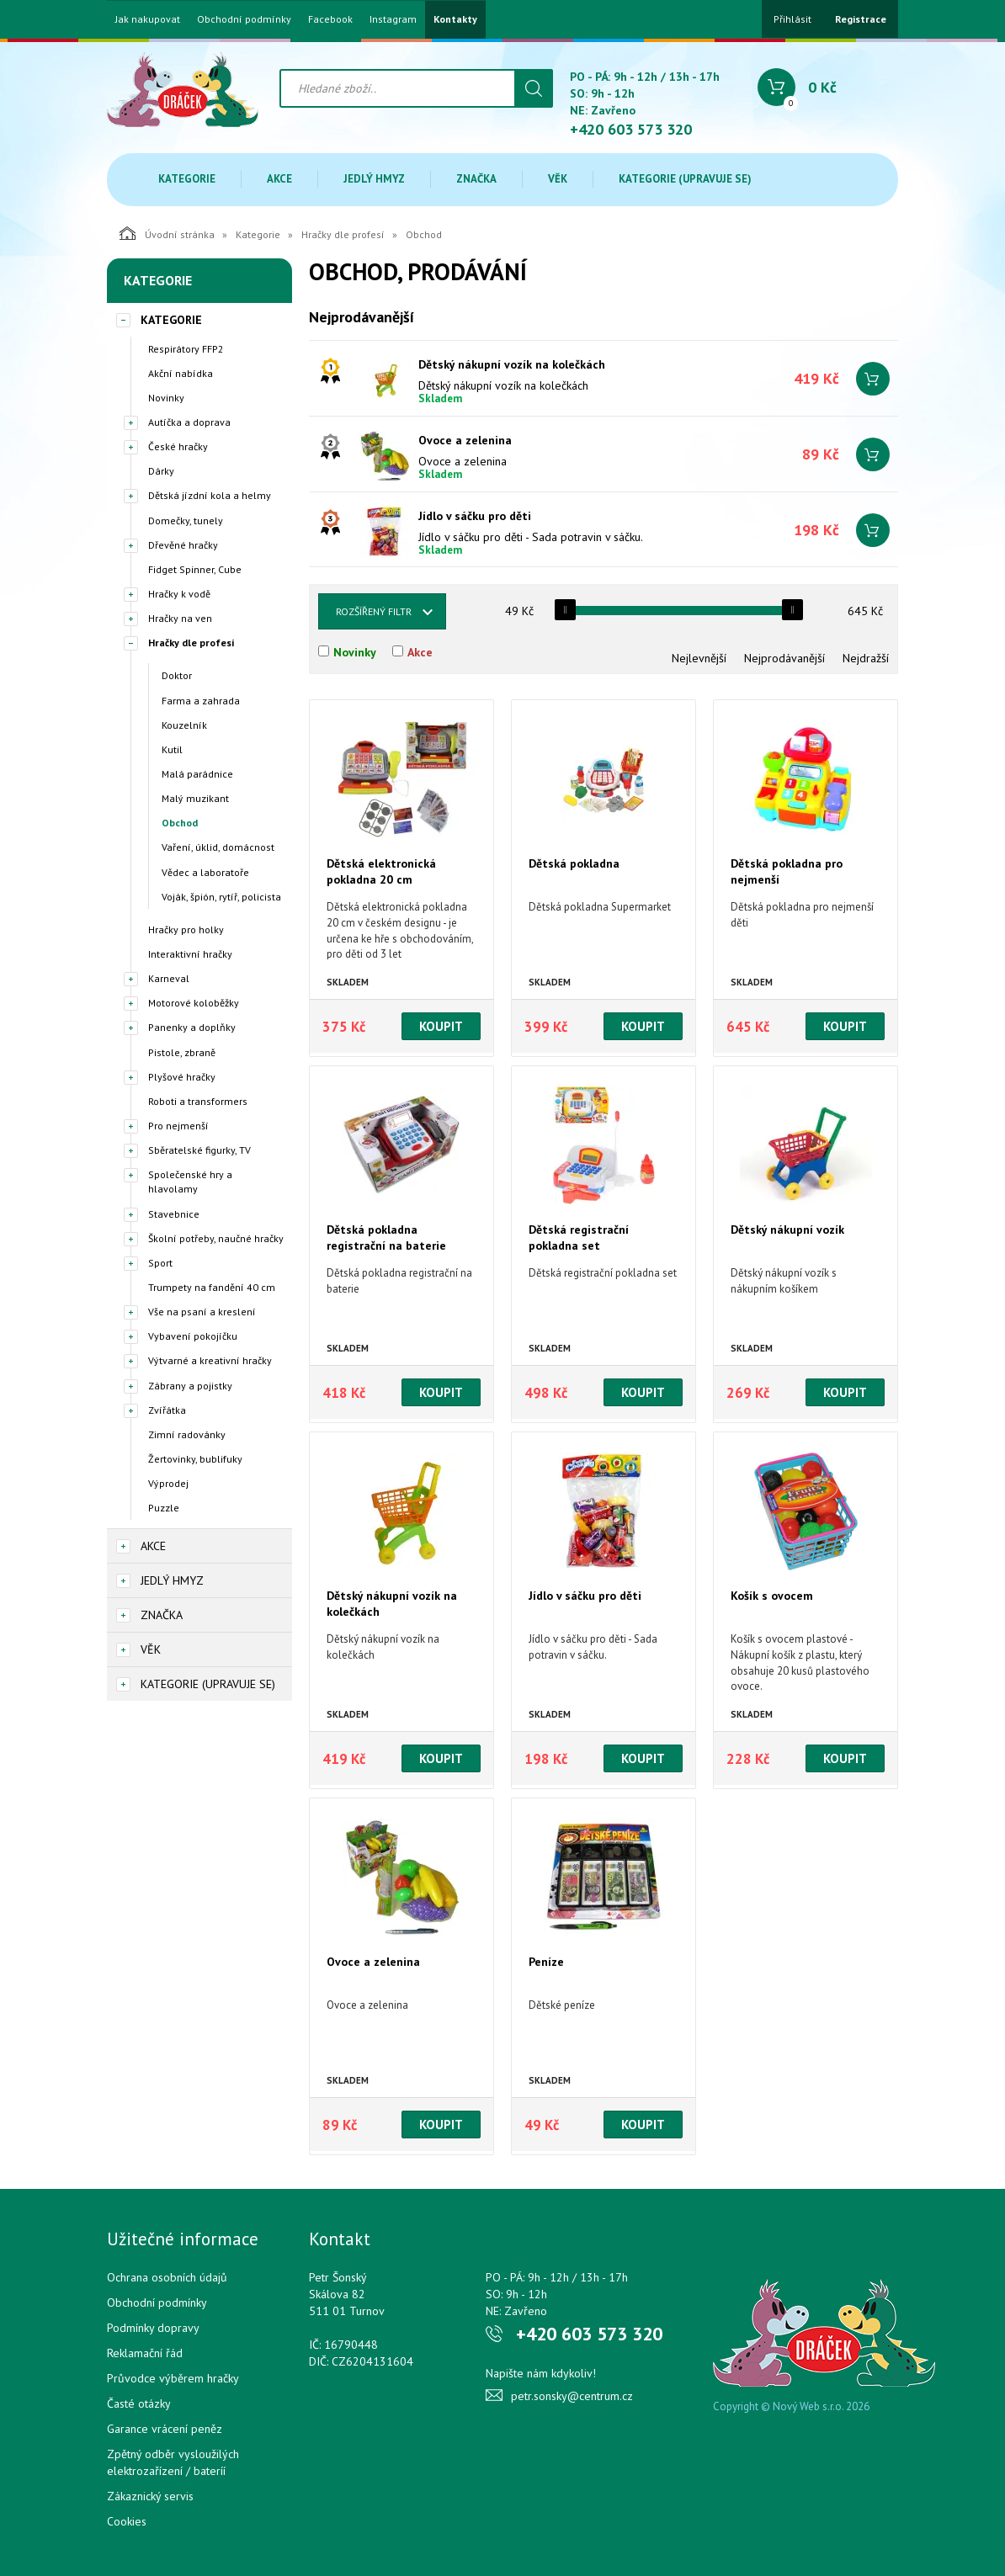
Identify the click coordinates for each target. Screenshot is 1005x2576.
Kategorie (186, 179)
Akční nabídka (180, 373)
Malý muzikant (195, 798)
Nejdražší (866, 658)
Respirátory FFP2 (186, 349)
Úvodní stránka (167, 233)
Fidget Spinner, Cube (195, 569)
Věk (557, 179)
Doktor (177, 675)
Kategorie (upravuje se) (685, 179)
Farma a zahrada (201, 700)
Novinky (166, 397)
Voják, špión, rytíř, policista (221, 896)
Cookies (126, 2521)
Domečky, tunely (185, 520)
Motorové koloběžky (193, 1002)
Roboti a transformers (197, 1101)
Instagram (393, 19)
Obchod (180, 822)
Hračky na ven (180, 618)
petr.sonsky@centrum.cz (572, 2395)
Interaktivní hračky (190, 954)
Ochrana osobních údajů (167, 2277)
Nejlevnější (699, 658)
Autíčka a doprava (189, 422)
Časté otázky (139, 2403)
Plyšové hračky (181, 1076)
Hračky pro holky (186, 929)
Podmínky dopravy (153, 2327)
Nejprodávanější (784, 658)
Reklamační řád (145, 2353)
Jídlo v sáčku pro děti (474, 515)
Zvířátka (167, 1410)
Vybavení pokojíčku (192, 1336)
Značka (476, 179)
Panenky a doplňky (192, 1027)
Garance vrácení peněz (164, 2428)
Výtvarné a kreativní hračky (210, 1360)
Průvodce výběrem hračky (173, 2378)
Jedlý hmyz (374, 179)
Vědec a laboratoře (205, 872)
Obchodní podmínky (244, 19)
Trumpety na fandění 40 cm (211, 1287)
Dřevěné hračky (183, 545)
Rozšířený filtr (374, 611)
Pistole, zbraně (181, 1052)
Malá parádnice (197, 773)
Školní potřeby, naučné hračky (216, 1238)
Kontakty (455, 19)
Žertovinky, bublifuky (195, 1459)
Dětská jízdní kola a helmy (209, 495)
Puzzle (163, 1507)
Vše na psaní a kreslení (202, 1311)
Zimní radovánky (187, 1434)
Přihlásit (792, 19)
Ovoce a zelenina (465, 440)
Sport (160, 1262)
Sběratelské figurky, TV (199, 1150)
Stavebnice (173, 1214)
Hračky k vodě (179, 593)
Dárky (161, 471)
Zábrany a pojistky (190, 1385)
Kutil (172, 749)
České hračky (178, 446)
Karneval (168, 978)
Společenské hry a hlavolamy (190, 1181)
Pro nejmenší (178, 1125)
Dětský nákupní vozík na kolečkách (511, 364)
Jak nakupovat (147, 19)
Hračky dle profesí (343, 234)
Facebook (330, 19)
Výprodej (168, 1483)
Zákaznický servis (150, 2496)
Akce (279, 179)
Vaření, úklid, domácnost (218, 847)
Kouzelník (184, 725)
